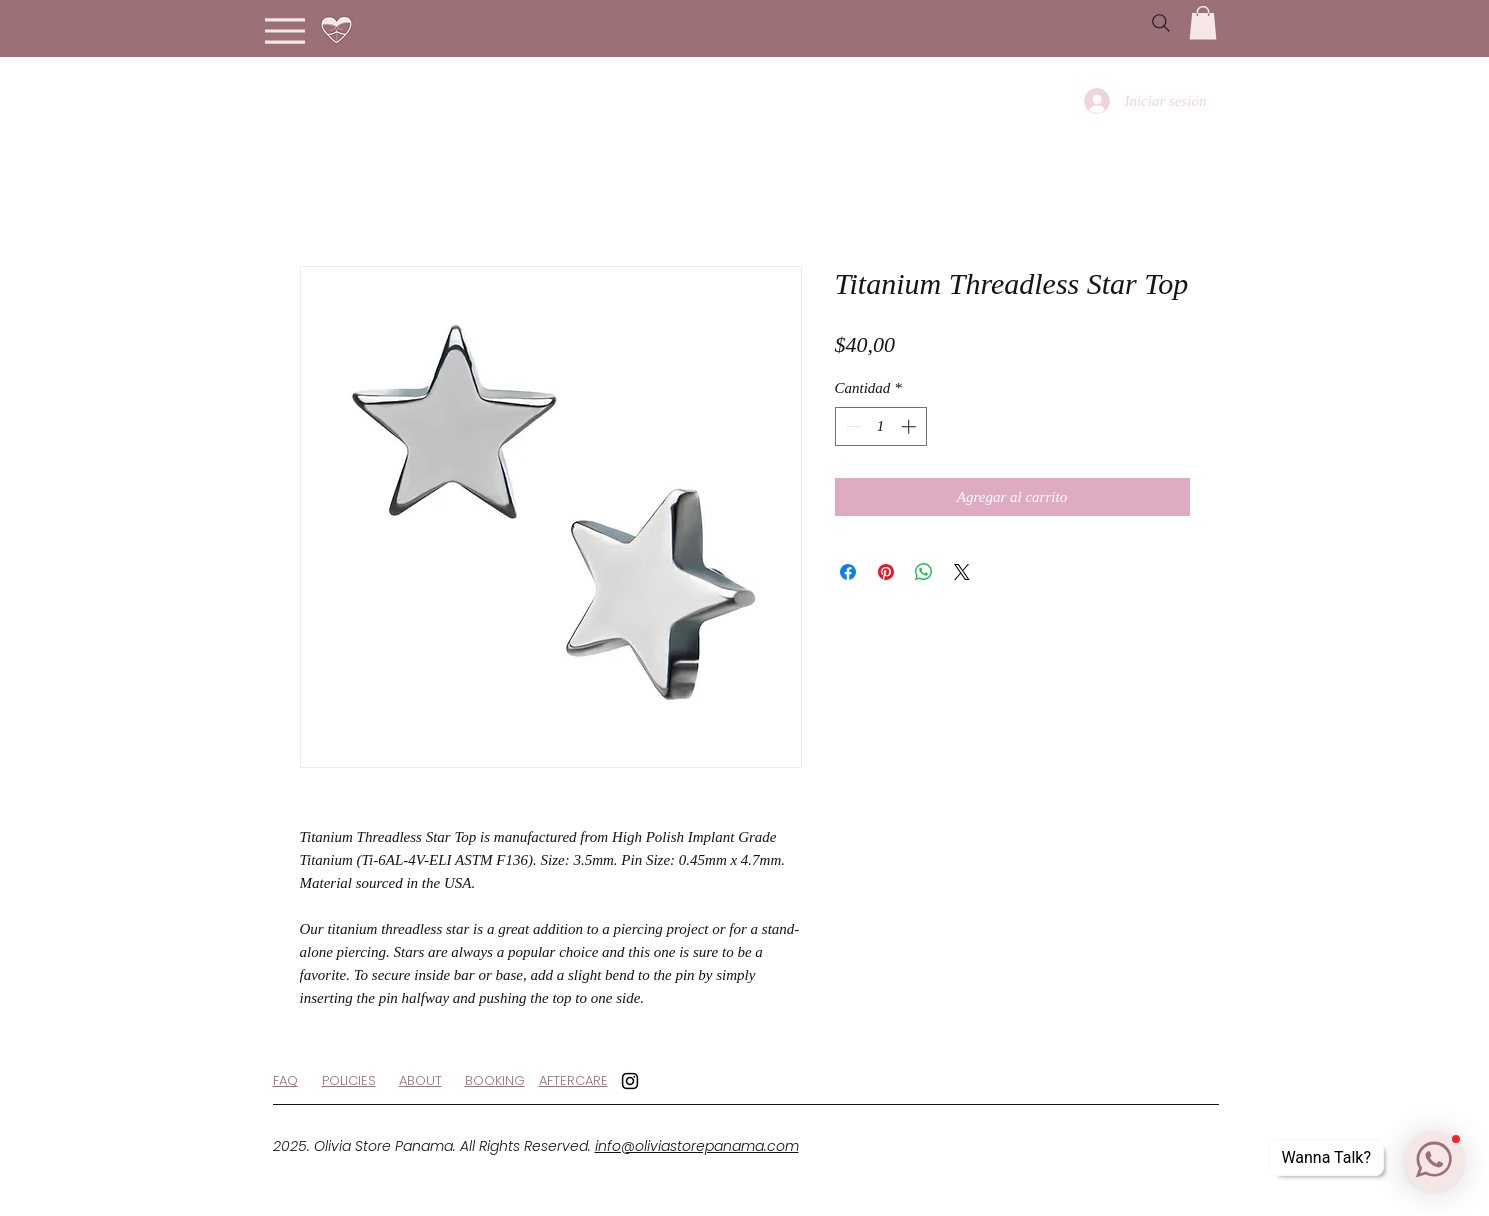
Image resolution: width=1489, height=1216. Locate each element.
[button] (1203, 22)
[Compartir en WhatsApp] (924, 572)
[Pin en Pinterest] (886, 572)
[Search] (1161, 23)
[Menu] (285, 30)
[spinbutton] (880, 426)
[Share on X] (962, 572)
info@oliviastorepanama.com (697, 1146)
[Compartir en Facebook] (848, 572)
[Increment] (910, 426)
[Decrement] (851, 426)
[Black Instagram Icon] (630, 1081)
